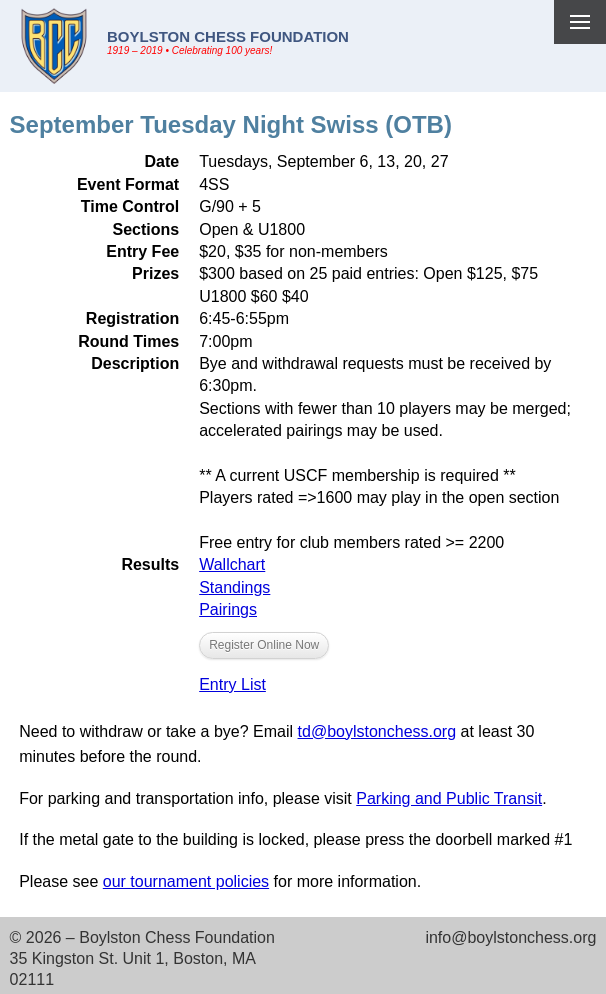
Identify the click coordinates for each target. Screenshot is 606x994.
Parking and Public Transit (449, 798)
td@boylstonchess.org (377, 731)
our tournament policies (186, 881)
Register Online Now (264, 645)
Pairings (228, 609)
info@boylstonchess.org (510, 937)
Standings (234, 587)
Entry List (232, 684)
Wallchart (232, 564)
